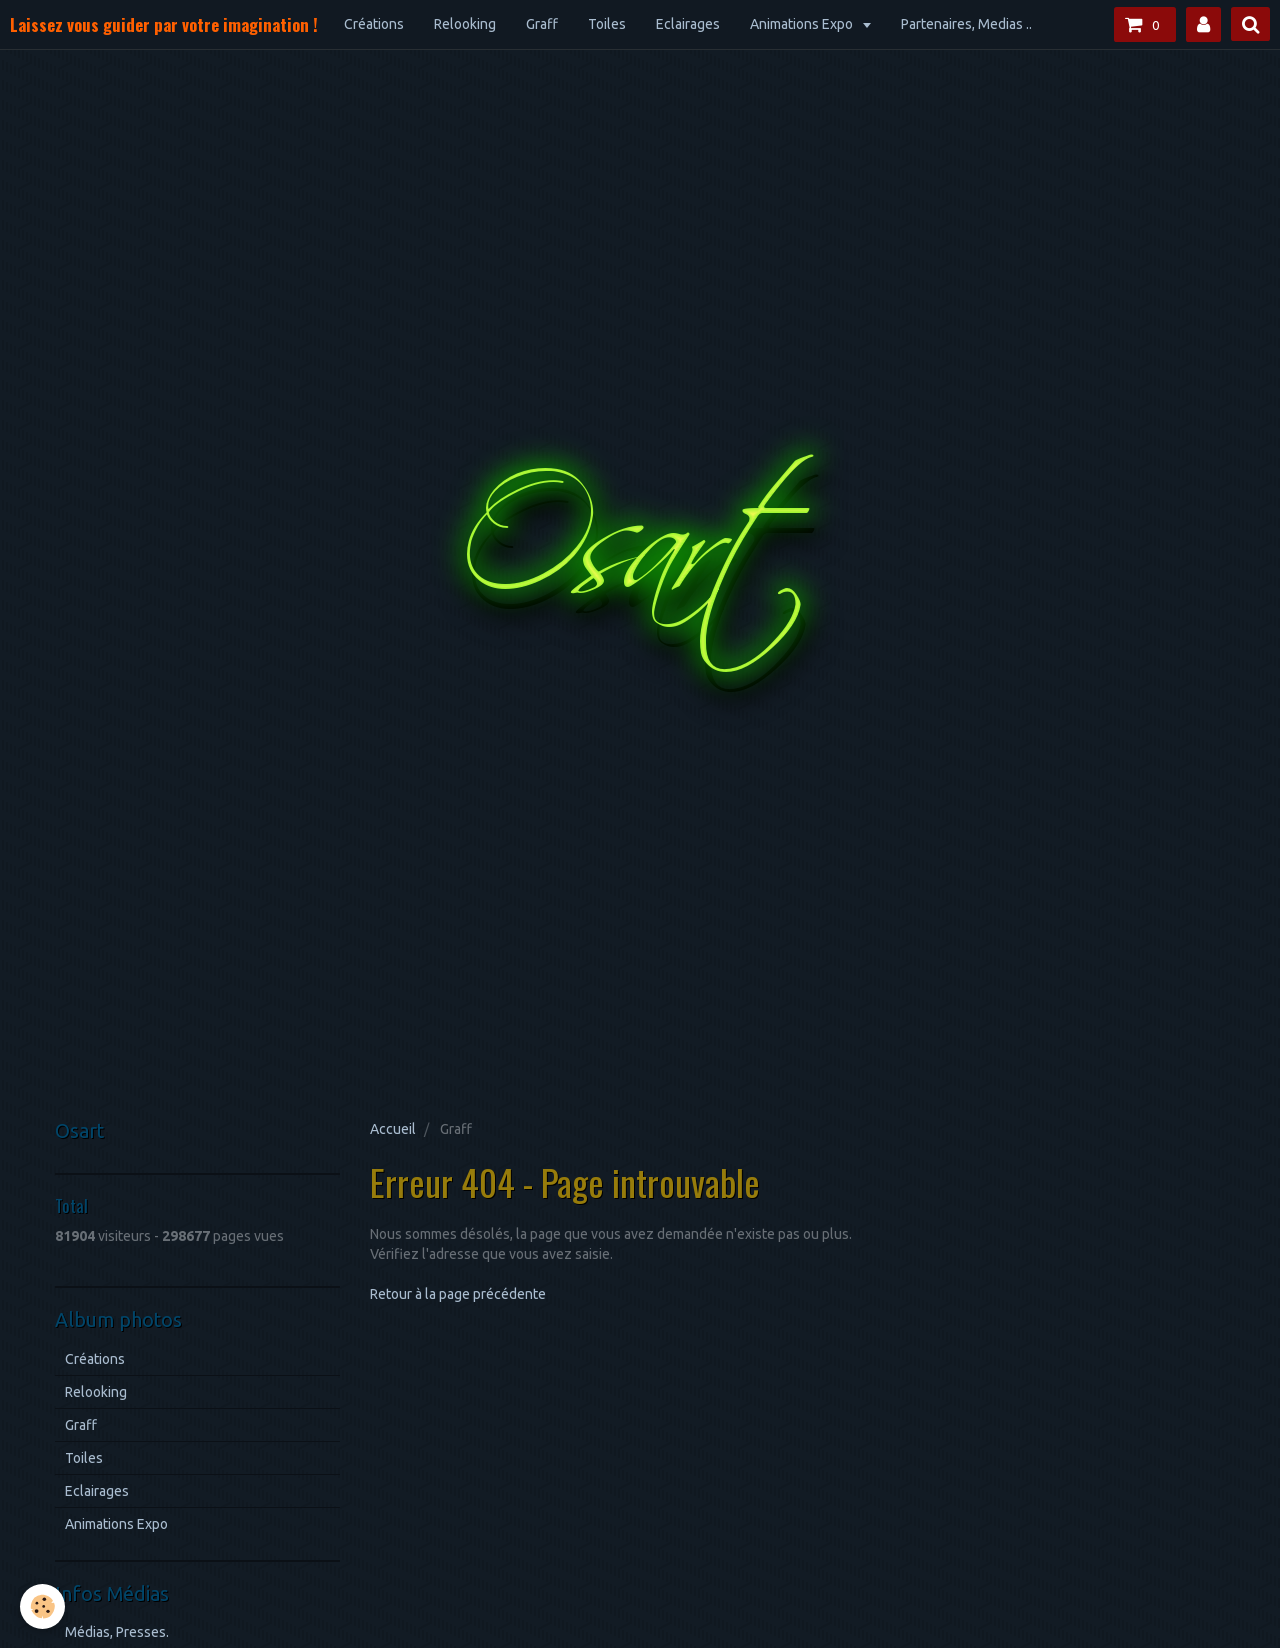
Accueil (393, 1129)
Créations (374, 24)
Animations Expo (803, 24)
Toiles (607, 24)
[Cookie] (42, 1606)
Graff (542, 24)
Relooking (465, 24)
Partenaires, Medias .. (966, 24)
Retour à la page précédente (458, 1294)
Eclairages (688, 24)
